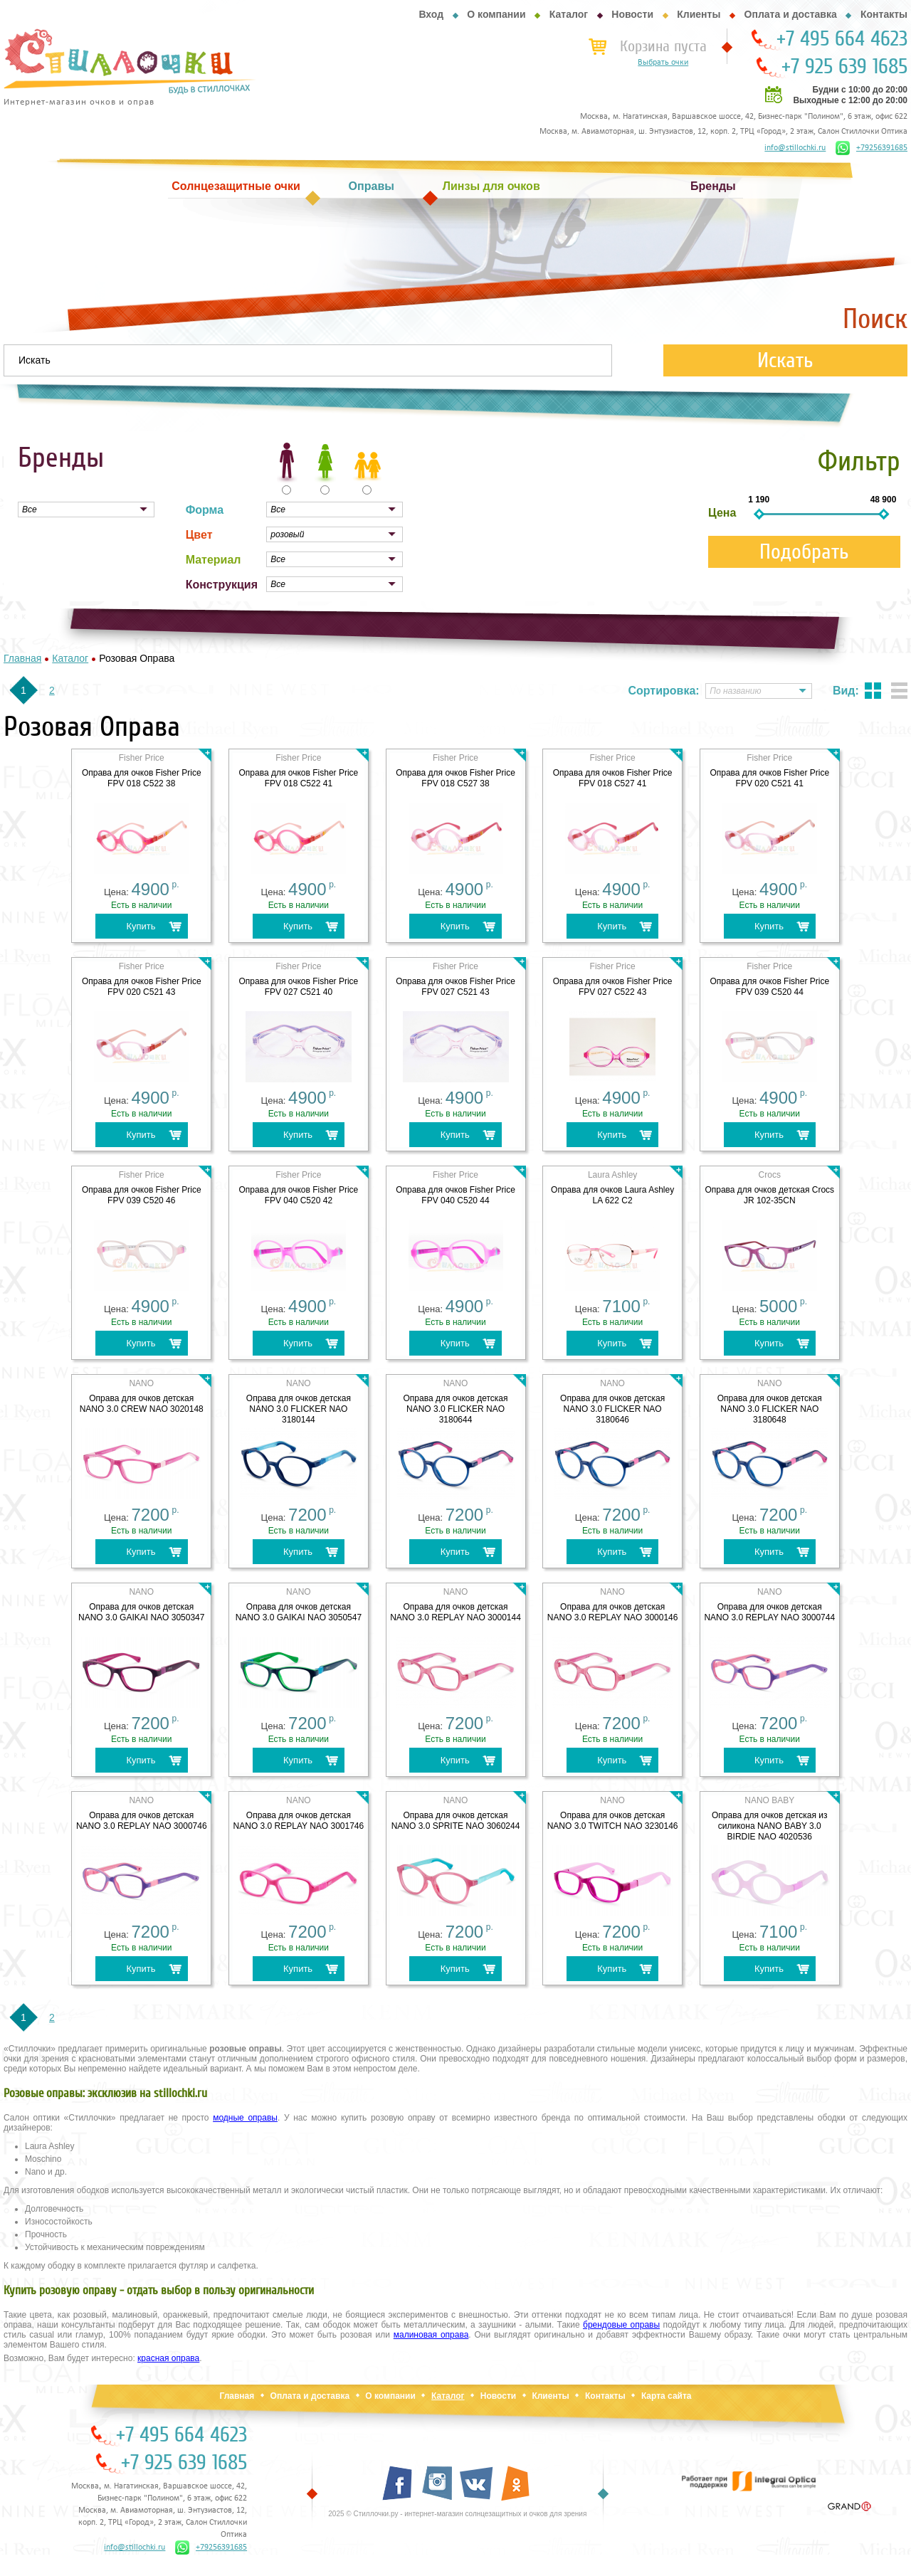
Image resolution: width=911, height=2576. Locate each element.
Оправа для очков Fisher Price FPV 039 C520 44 (769, 986)
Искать (785, 360)
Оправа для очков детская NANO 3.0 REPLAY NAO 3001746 (298, 1820)
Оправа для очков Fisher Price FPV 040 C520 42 (299, 1195)
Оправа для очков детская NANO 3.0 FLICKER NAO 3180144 (298, 1409)
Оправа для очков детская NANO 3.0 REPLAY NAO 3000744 (769, 1612)
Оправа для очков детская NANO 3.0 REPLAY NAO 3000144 (455, 1612)
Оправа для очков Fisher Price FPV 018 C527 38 (455, 778)
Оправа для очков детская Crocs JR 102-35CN (769, 1195)
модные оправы (245, 2118)
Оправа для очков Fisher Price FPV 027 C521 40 (299, 986)
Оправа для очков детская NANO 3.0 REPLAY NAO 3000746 (141, 1820)
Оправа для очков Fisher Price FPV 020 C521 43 (141, 986)
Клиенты (698, 14)
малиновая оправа (431, 2335)
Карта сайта (666, 2396)
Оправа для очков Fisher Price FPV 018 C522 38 (141, 778)
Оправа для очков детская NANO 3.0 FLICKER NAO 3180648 (769, 1409)
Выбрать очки (663, 62)
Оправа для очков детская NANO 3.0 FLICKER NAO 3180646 (612, 1409)
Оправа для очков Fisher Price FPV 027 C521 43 (455, 986)
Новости (632, 14)
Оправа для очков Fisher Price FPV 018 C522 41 (299, 778)
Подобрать (804, 551)
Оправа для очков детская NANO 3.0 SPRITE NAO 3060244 (455, 1820)
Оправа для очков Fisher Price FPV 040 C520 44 (455, 1195)
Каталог (568, 14)
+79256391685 (871, 148)
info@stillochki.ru (795, 148)
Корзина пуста (663, 46)
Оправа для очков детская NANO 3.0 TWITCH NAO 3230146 (612, 1820)
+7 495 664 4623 (841, 39)
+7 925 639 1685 (844, 67)
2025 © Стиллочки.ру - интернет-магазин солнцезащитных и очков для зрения (457, 2514)
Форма (205, 510)
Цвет (199, 535)
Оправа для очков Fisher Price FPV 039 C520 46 (141, 1195)
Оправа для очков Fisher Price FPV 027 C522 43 (613, 986)
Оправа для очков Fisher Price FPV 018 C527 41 (613, 778)
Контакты (883, 14)
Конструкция (222, 585)
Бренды (713, 186)
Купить (140, 926)
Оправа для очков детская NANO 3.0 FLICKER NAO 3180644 (455, 1409)
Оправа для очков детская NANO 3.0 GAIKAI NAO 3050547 (299, 1612)
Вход (430, 14)
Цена (722, 513)
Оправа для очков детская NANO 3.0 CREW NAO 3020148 (142, 1403)
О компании (496, 14)
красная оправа (168, 2358)
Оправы (371, 186)
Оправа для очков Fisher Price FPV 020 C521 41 (769, 778)
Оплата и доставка (790, 14)
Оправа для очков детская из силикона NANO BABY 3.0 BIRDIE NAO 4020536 (770, 1826)
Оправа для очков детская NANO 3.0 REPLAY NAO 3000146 (612, 1612)
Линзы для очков (491, 186)
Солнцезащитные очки (236, 186)
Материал (213, 560)
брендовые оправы (621, 2325)
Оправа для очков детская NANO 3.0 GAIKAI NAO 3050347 (141, 1612)
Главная (236, 2396)
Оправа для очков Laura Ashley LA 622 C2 (612, 1195)
